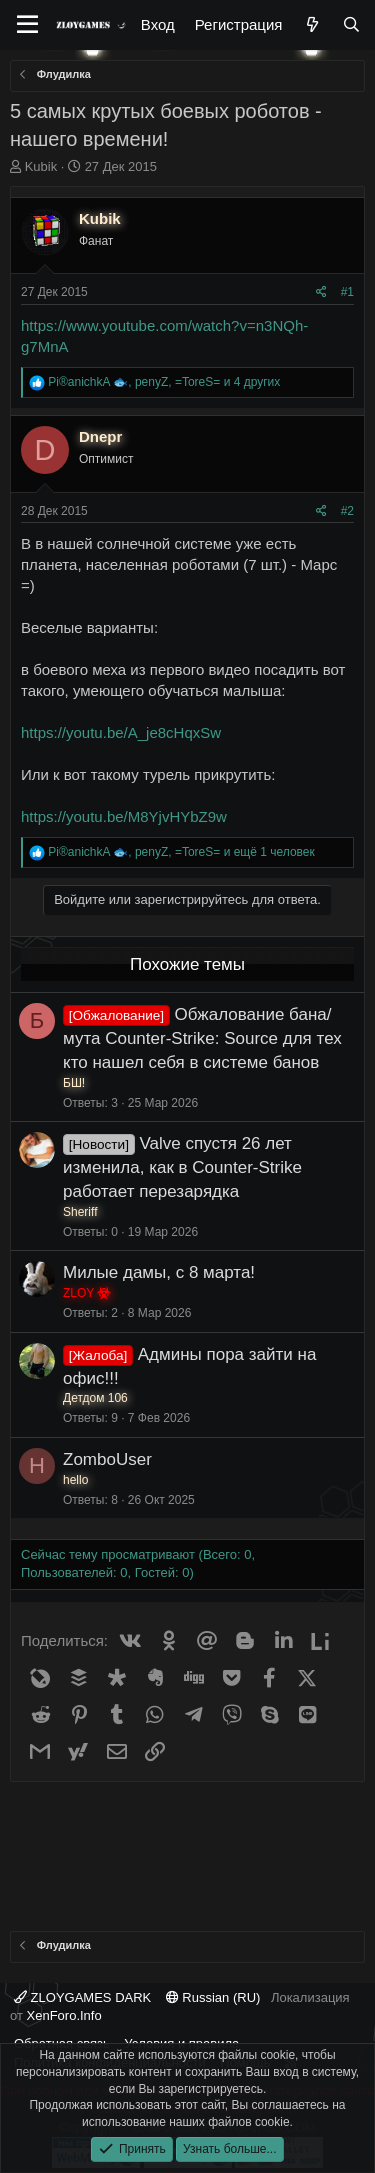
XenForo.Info (64, 2015)
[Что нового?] (311, 24)
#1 (347, 292)
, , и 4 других (164, 382)
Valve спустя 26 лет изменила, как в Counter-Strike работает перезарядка (182, 1167)
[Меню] (27, 25)
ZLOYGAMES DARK (82, 1997)
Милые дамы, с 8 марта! (159, 1272)
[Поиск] (351, 24)
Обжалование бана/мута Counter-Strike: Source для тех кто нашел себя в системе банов (202, 1038)
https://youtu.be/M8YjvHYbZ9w (124, 816)
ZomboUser (107, 1459)
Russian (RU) (213, 1997)
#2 (347, 511)
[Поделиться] (321, 292)
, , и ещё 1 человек (181, 852)
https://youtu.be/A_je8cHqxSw (121, 732)
